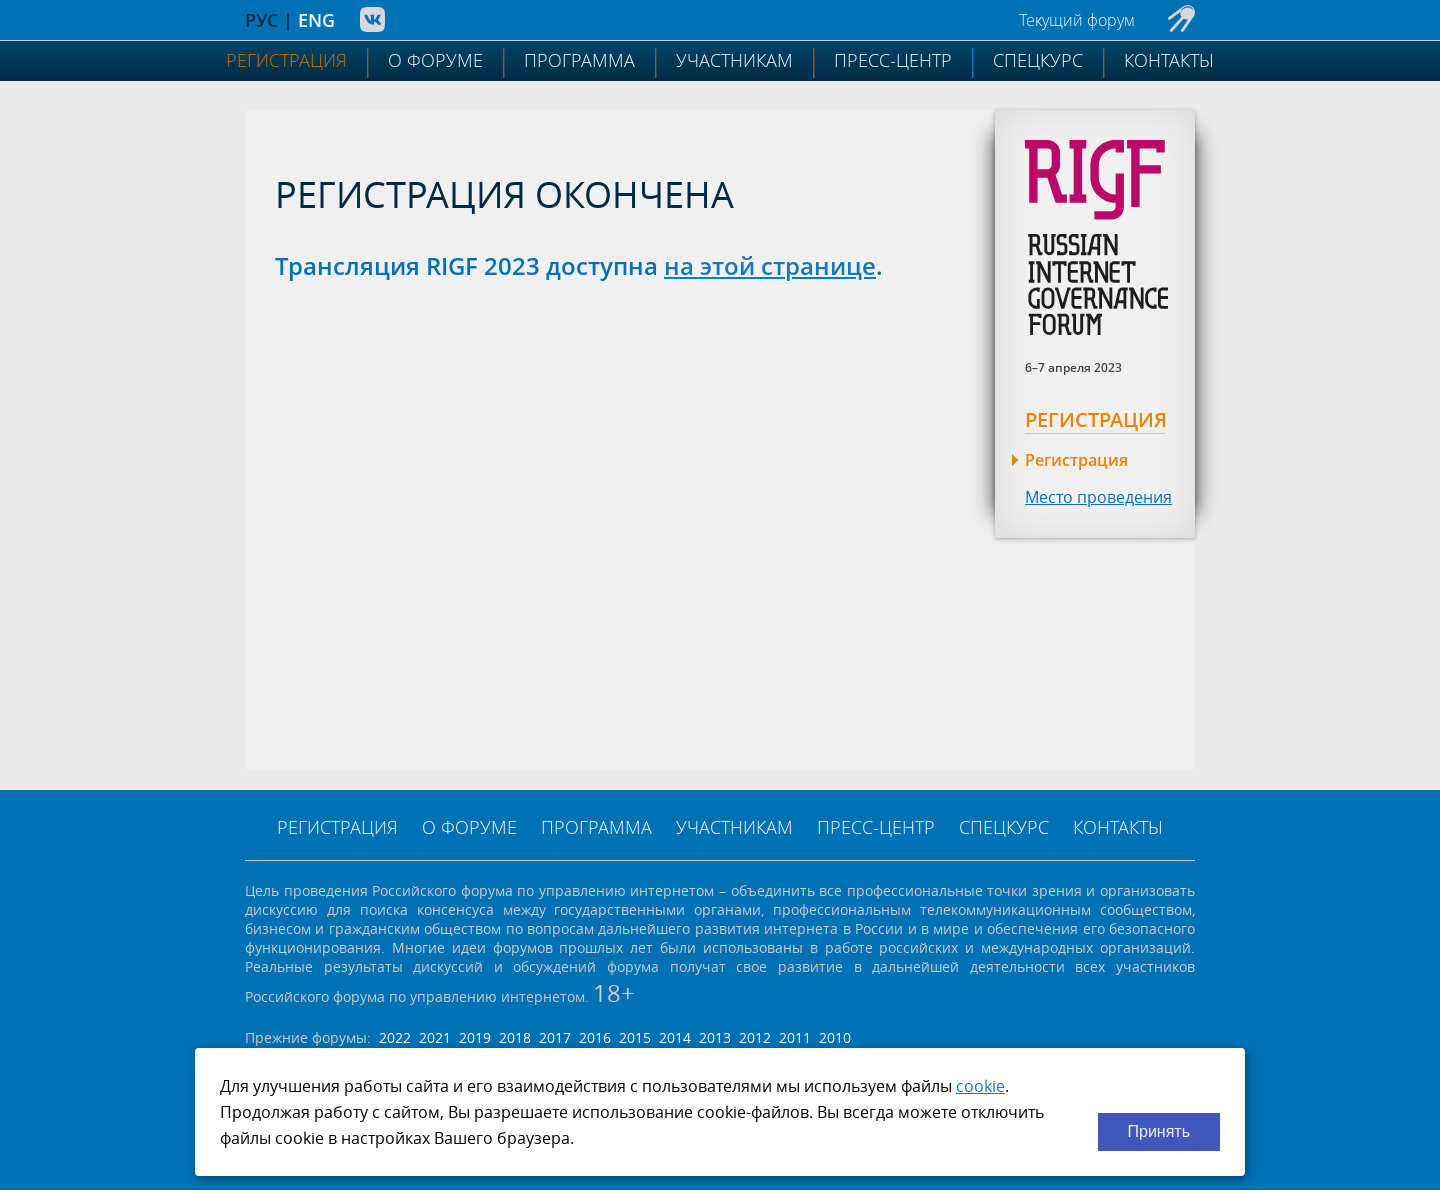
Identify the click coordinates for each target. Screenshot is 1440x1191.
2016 (595, 1037)
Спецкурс (1038, 60)
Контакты (1169, 60)
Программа (579, 60)
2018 (515, 1037)
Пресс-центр (893, 60)
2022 (395, 1037)
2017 (555, 1037)
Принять (1159, 1131)
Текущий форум (1077, 20)
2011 (795, 1037)
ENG (316, 20)
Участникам (734, 60)
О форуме (435, 60)
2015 (635, 1037)
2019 (475, 1037)
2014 (675, 1037)
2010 (835, 1037)
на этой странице (770, 265)
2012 (755, 1037)
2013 (715, 1037)
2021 (435, 1037)
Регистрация (286, 60)
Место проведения (1098, 497)
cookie (980, 1086)
